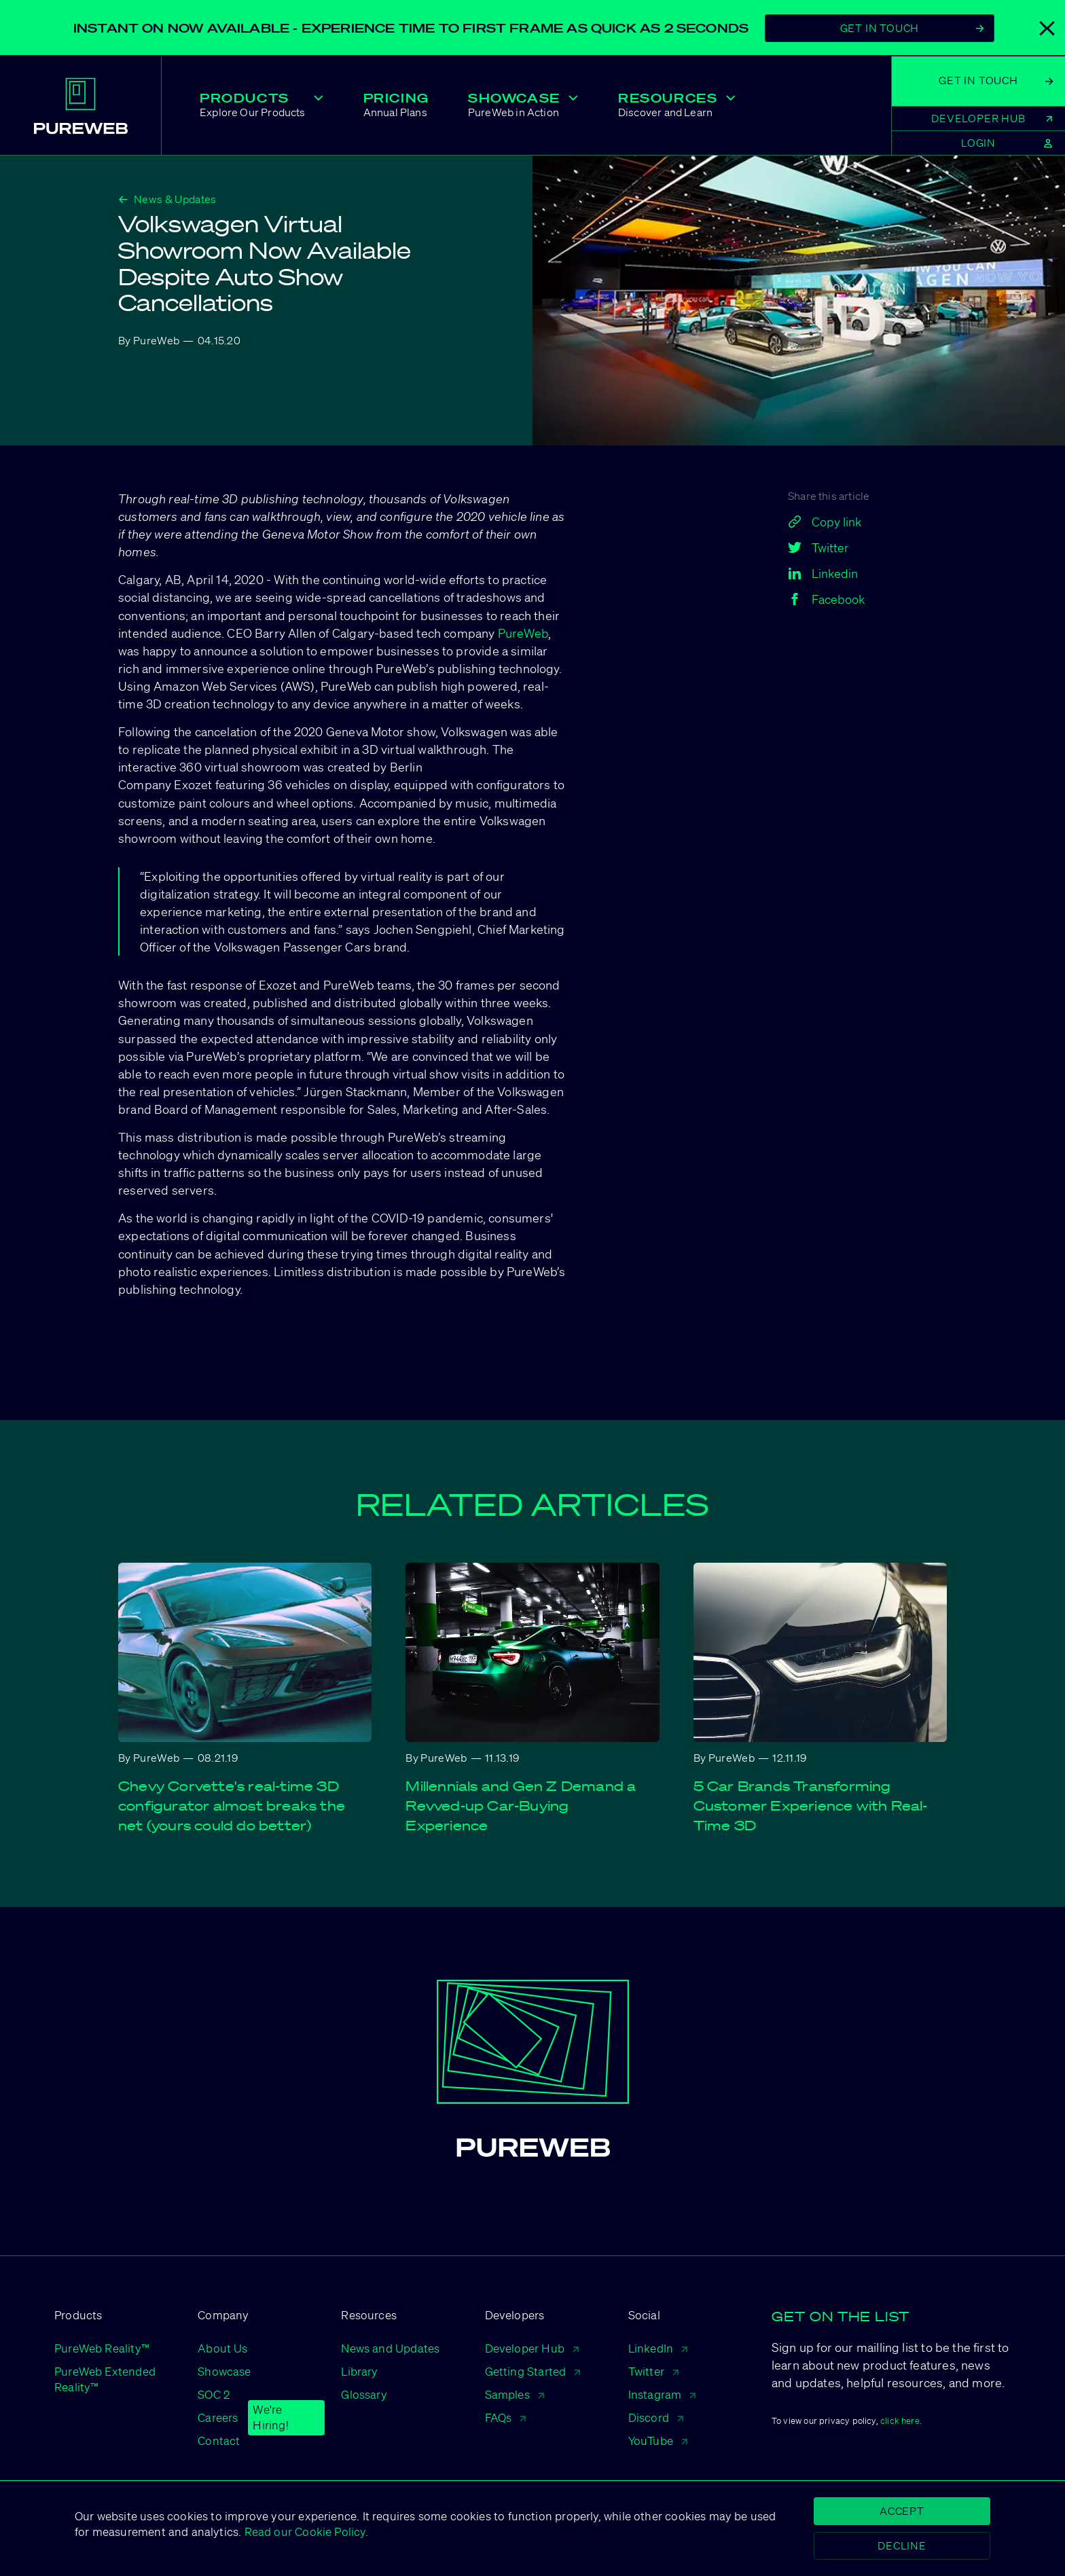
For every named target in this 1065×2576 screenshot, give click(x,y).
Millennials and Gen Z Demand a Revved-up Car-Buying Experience (520, 1806)
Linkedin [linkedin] (823, 573)
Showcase (224, 2371)
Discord (655, 2417)
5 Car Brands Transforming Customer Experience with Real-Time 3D (810, 1806)
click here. (901, 2421)
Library (359, 2371)
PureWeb (523, 632)
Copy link (824, 521)
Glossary (363, 2394)
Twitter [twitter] (818, 547)
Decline (902, 2545)
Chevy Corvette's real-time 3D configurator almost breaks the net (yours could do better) (231, 1806)
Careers (218, 2418)
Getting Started (533, 2371)
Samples (514, 2394)
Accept (902, 2511)
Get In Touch (912, 28)
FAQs (505, 2417)
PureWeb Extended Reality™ (105, 2379)
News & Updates (167, 199)
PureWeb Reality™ (101, 2348)
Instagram (662, 2394)
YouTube (657, 2440)
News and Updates (390, 2348)
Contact (219, 2440)
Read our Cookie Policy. (304, 2531)
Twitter (653, 2371)
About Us (222, 2348)
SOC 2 (214, 2394)
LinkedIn (657, 2348)
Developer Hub (532, 2348)
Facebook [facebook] (826, 599)
